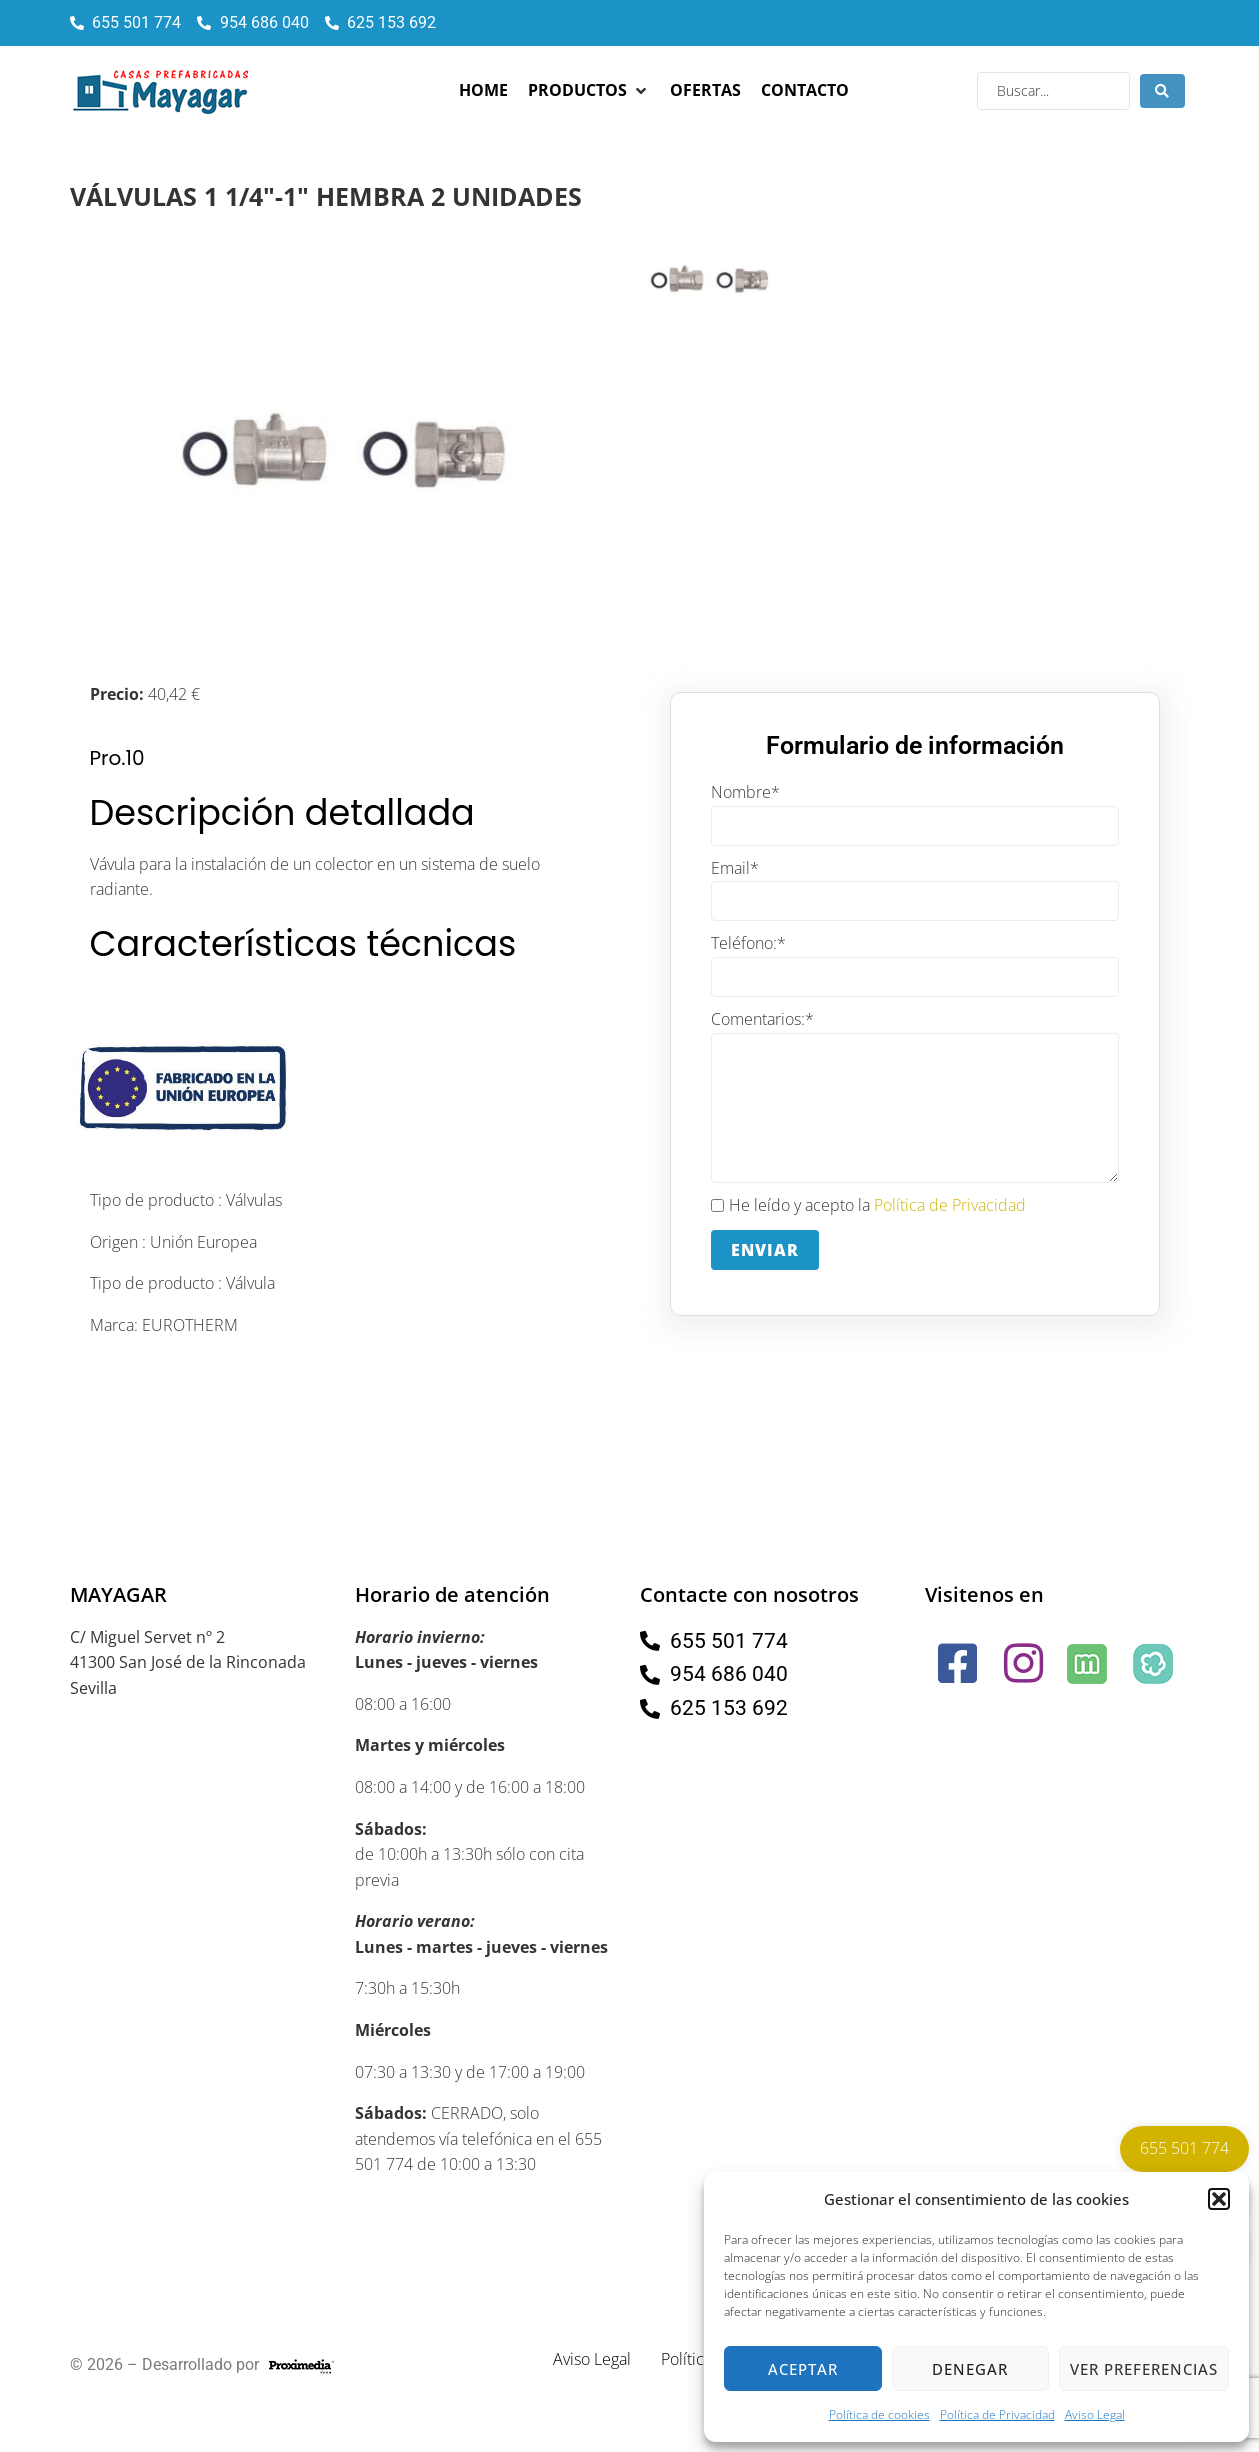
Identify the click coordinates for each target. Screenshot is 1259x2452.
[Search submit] (1162, 91)
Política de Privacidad (997, 2414)
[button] (1219, 2199)
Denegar (970, 2369)
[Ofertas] (705, 91)
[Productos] (589, 91)
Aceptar (803, 2369)
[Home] (483, 91)
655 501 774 (1184, 2148)
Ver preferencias (1144, 2369)
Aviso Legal (1095, 2414)
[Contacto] (805, 91)
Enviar (765, 1250)
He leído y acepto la (868, 1206)
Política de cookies (879, 2414)
